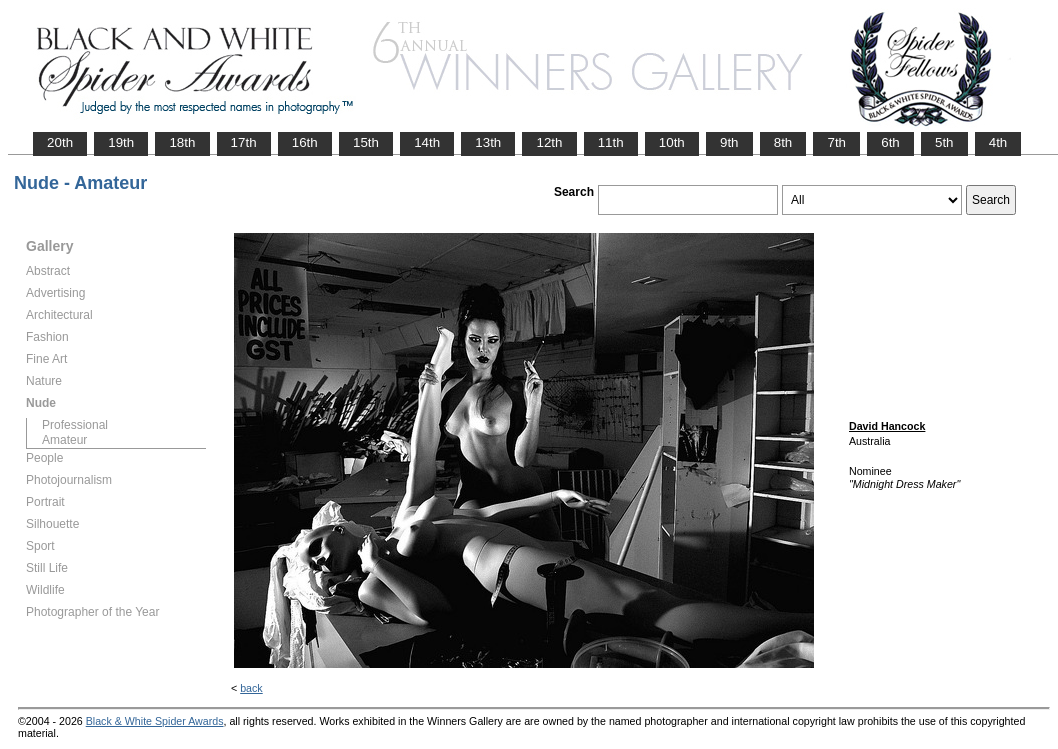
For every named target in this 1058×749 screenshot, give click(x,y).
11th (611, 142)
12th (549, 142)
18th (182, 142)
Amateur (64, 440)
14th (427, 142)
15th (366, 142)
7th (836, 142)
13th (488, 142)
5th (944, 142)
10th (672, 142)
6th (890, 142)
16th (305, 142)
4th (998, 142)
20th (60, 142)
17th (244, 142)
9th (729, 142)
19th (121, 142)
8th (783, 142)
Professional (75, 425)
